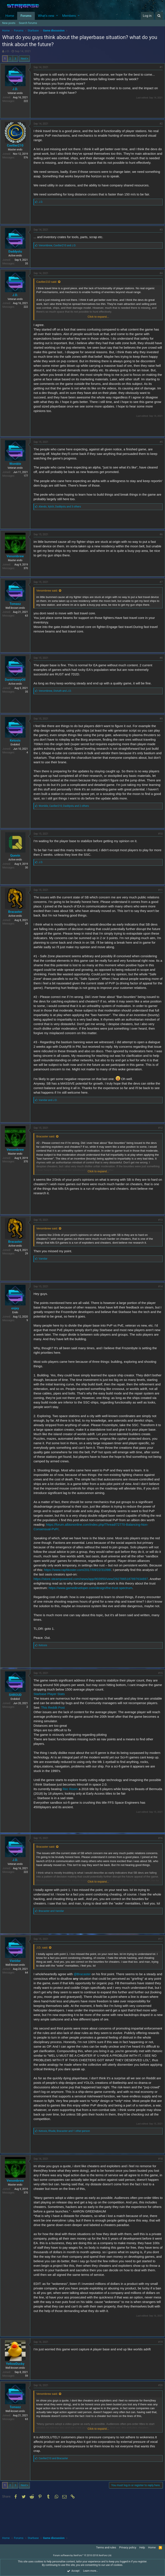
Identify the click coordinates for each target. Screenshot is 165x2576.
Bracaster (17, 925)
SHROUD (17, 1721)
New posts (8, 23)
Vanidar (17, 1992)
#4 (158, 277)
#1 (158, 67)
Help (142, 2547)
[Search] (159, 16)
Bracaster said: (47, 1158)
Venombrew (17, 561)
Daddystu (17, 256)
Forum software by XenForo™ (82, 2555)
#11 (158, 902)
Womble (17, 468)
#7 (158, 586)
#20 (158, 2416)
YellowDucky (17, 2395)
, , (62, 511)
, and (59, 249)
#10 (158, 846)
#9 (158, 727)
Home (9, 16)
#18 (158, 2189)
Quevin (17, 868)
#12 (158, 1149)
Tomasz (17, 608)
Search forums (28, 23)
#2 (158, 123)
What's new (46, 16)
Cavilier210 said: (48, 286)
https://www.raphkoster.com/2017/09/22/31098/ (119, 1592)
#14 (158, 1308)
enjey (17, 1330)
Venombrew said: (49, 595)
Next (24, 58)
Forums (25, 16)
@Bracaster (84, 2005)
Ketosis (17, 749)
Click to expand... (98, 321)
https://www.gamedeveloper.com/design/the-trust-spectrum (105, 1610)
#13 (158, 1241)
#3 (158, 234)
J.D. (7, 51)
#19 (158, 2373)
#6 (158, 538)
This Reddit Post (86, 1734)
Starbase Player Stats (51, 1720)
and (50, 1122)
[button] (57, 16)
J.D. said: (44, 1978)
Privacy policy (127, 2547)
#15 (158, 1699)
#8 (158, 666)
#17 (158, 1970)
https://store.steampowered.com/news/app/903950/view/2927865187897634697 (93, 1601)
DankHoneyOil (17, 688)
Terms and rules (106, 2547)
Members (69, 16)
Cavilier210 (17, 145)
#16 (158, 1864)
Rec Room (72, 1815)
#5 (158, 446)
